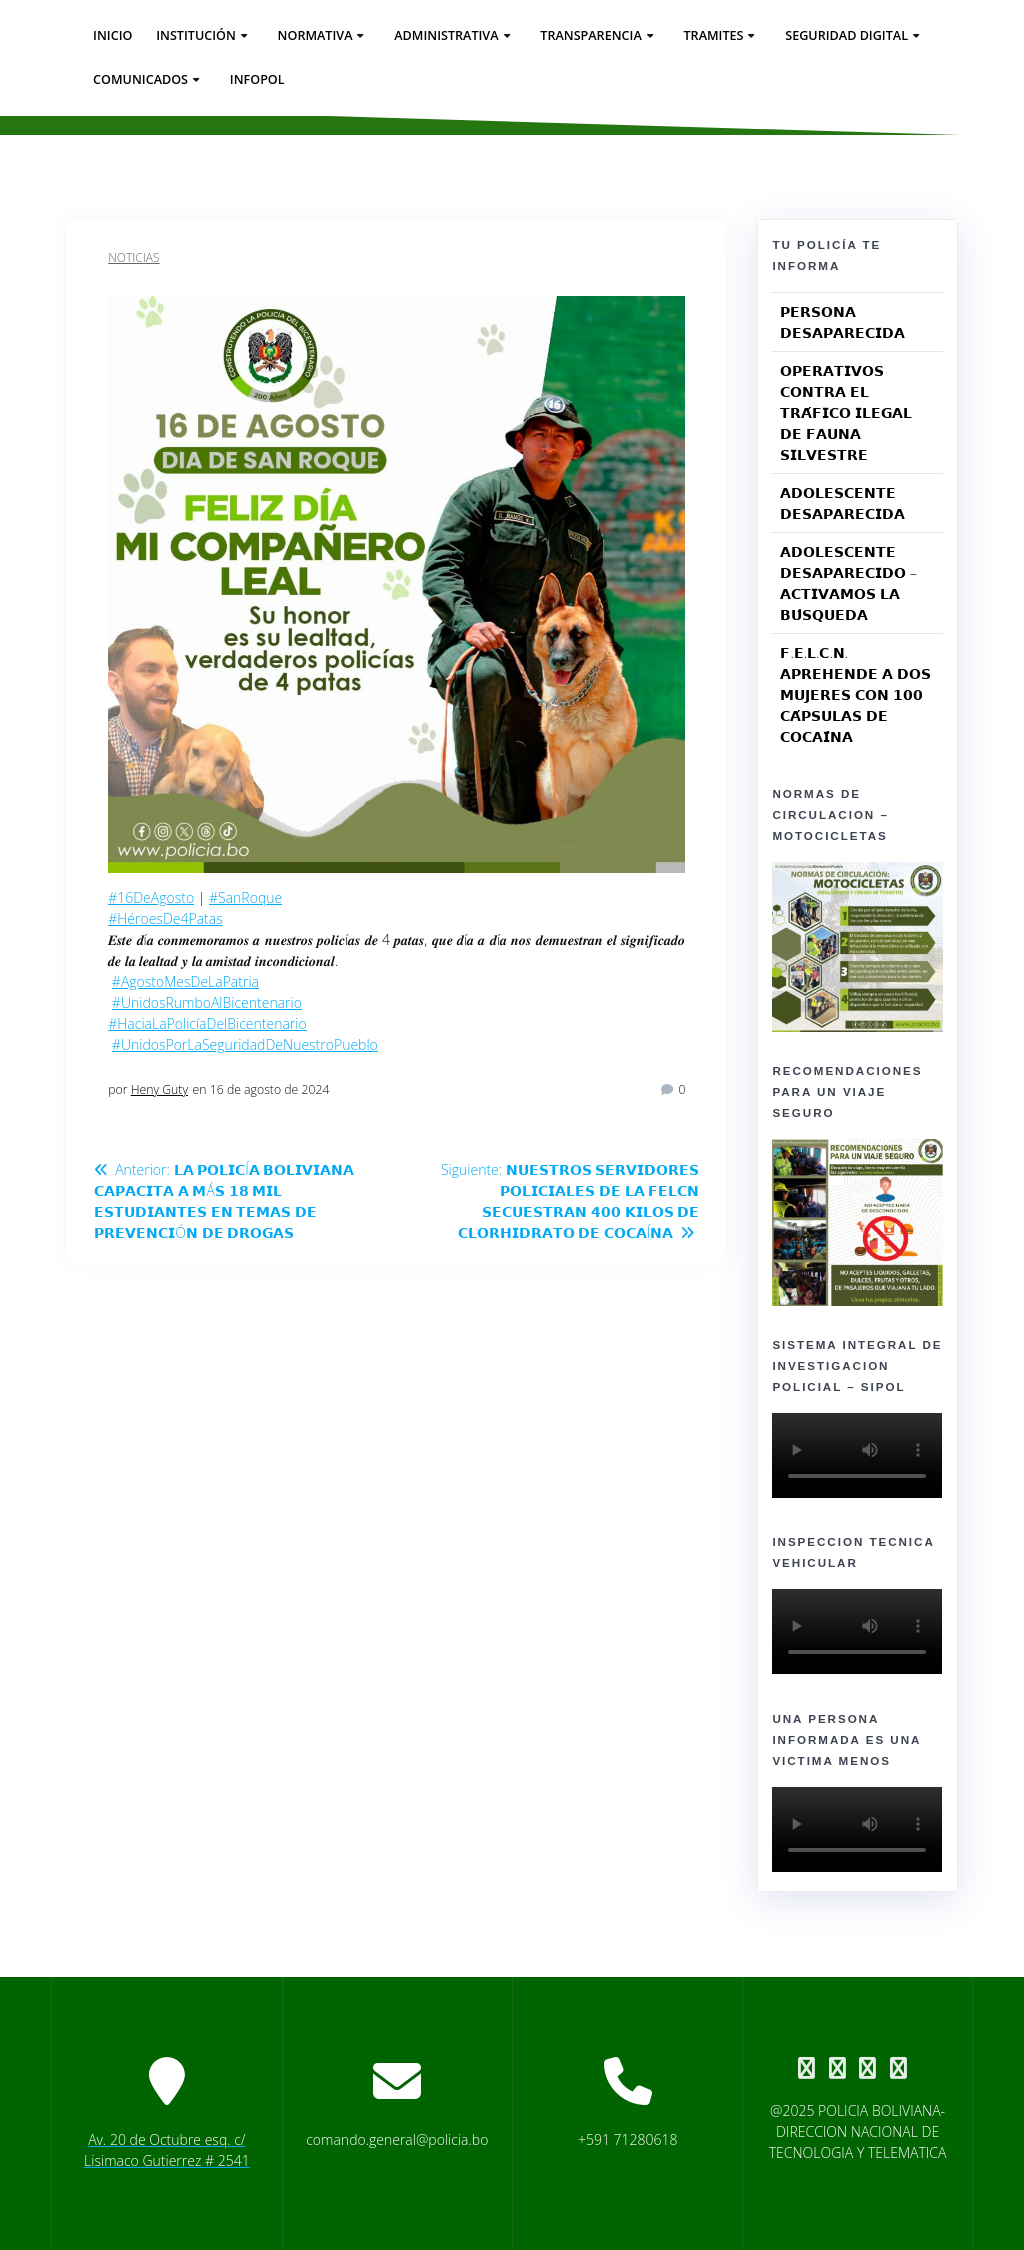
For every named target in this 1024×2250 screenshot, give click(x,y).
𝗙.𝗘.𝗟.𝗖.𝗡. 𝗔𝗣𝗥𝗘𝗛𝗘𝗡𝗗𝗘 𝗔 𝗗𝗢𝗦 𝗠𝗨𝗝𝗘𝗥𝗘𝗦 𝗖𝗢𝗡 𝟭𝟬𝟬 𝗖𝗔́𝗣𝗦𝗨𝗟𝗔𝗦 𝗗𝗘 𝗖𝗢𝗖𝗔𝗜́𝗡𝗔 (855, 694)
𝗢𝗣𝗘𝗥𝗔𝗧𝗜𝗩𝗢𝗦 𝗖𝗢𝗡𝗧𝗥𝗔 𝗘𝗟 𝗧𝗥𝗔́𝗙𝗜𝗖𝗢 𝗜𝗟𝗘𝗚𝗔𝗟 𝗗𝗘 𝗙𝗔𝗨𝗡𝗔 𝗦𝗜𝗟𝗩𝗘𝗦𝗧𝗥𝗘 (846, 412)
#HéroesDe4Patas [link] (165, 918)
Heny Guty (159, 1089)
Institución (196, 35)
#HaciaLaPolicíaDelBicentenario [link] (207, 1023)
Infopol (257, 79)
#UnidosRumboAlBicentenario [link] (207, 1002)
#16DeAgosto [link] (151, 897)
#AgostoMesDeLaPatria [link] (185, 981)
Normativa (315, 35)
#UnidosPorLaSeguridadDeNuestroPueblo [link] (245, 1044)
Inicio (112, 35)
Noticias (133, 257)
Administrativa (446, 35)
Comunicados (140, 79)
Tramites (713, 35)
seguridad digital (846, 35)
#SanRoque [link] (245, 897)
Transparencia (590, 35)
